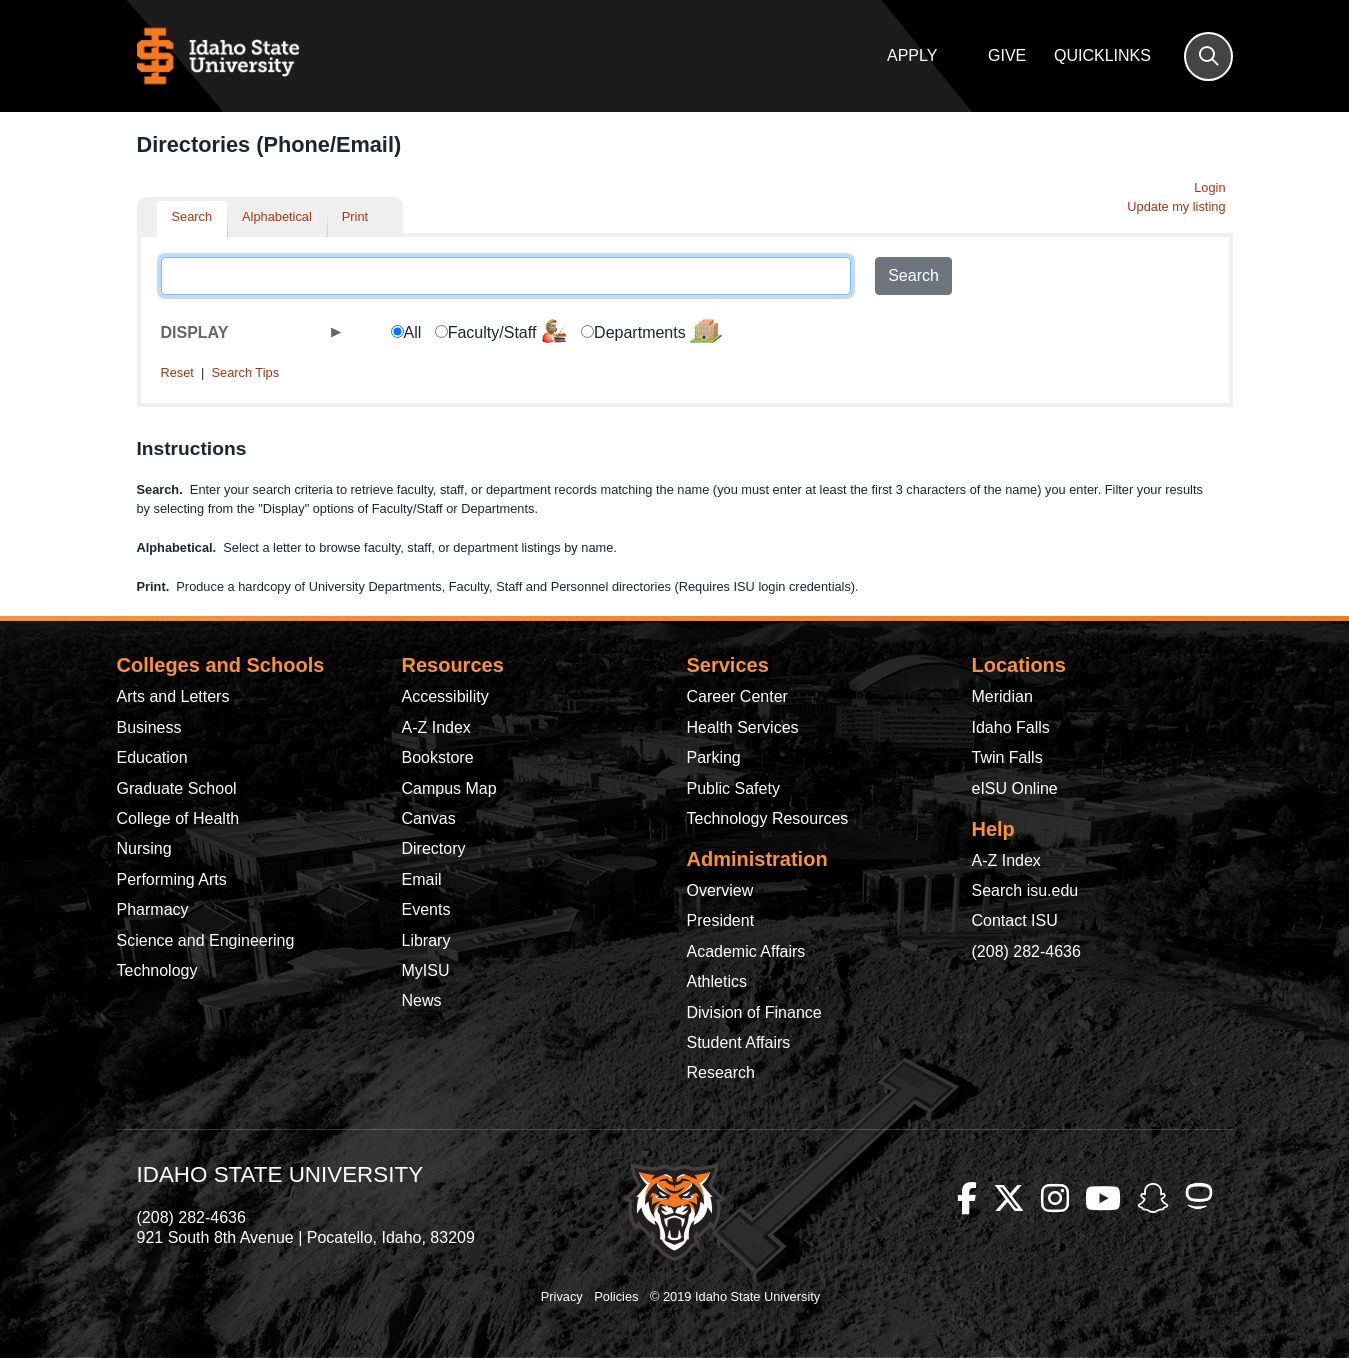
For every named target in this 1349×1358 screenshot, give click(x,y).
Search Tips (245, 372)
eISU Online (1015, 788)
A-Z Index (436, 727)
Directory (434, 848)
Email (422, 879)
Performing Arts (172, 879)
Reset (177, 372)
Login (1209, 187)
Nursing (144, 848)
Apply (912, 55)
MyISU (426, 970)
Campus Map (449, 788)
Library (426, 940)
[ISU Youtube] (1103, 1199)
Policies (616, 1296)
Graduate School (177, 788)
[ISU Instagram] (1055, 1199)
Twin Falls (1007, 757)
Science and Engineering (206, 940)
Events (426, 909)
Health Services (743, 727)
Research (721, 1072)
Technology (157, 970)
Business (149, 727)
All (413, 332)
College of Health (178, 818)
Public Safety (733, 788)
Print (355, 216)
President (721, 920)
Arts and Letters (173, 696)
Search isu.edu (1025, 890)
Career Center (737, 696)
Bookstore (438, 757)
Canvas (429, 818)
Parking (714, 757)
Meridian (1002, 696)
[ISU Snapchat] (1153, 1199)
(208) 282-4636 (1026, 951)
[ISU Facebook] (967, 1199)
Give (1007, 55)
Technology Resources (768, 818)
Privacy (562, 1296)
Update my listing (1176, 206)
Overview (720, 890)
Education (152, 757)
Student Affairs (739, 1042)
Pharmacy (153, 909)
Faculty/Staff (508, 330)
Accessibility (445, 696)
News (422, 1000)
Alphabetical (277, 216)
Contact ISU (1015, 920)
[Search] (1208, 56)
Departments (658, 330)
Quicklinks (1102, 55)
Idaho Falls (1011, 727)
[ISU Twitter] (1009, 1199)
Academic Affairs (746, 951)
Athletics (717, 981)
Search (192, 216)
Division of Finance (754, 1012)
